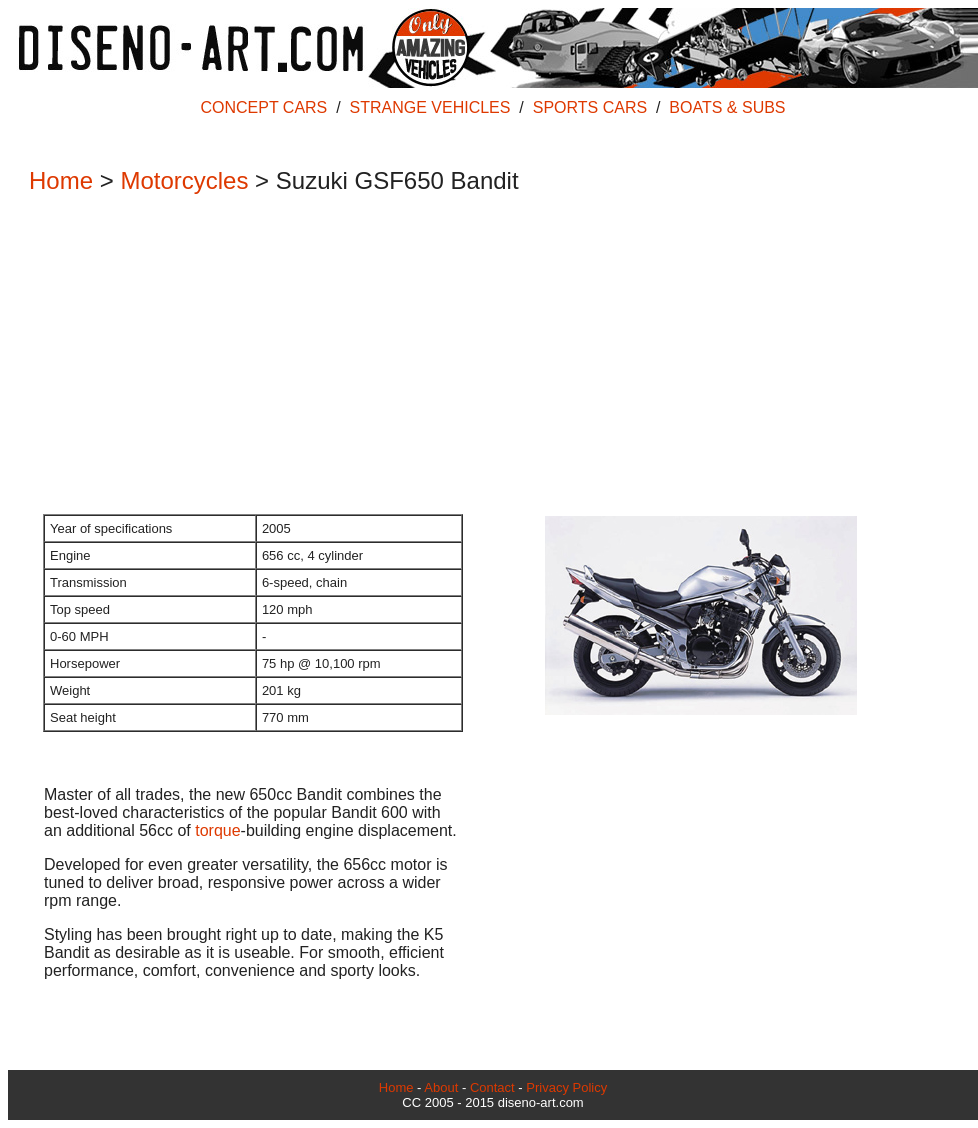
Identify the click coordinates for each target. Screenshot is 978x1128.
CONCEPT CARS (263, 107)
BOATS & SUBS (727, 107)
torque (217, 830)
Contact (492, 1087)
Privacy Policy (566, 1087)
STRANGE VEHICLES (430, 107)
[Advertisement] (483, 356)
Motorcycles (184, 180)
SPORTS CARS (590, 107)
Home (61, 180)
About (441, 1087)
